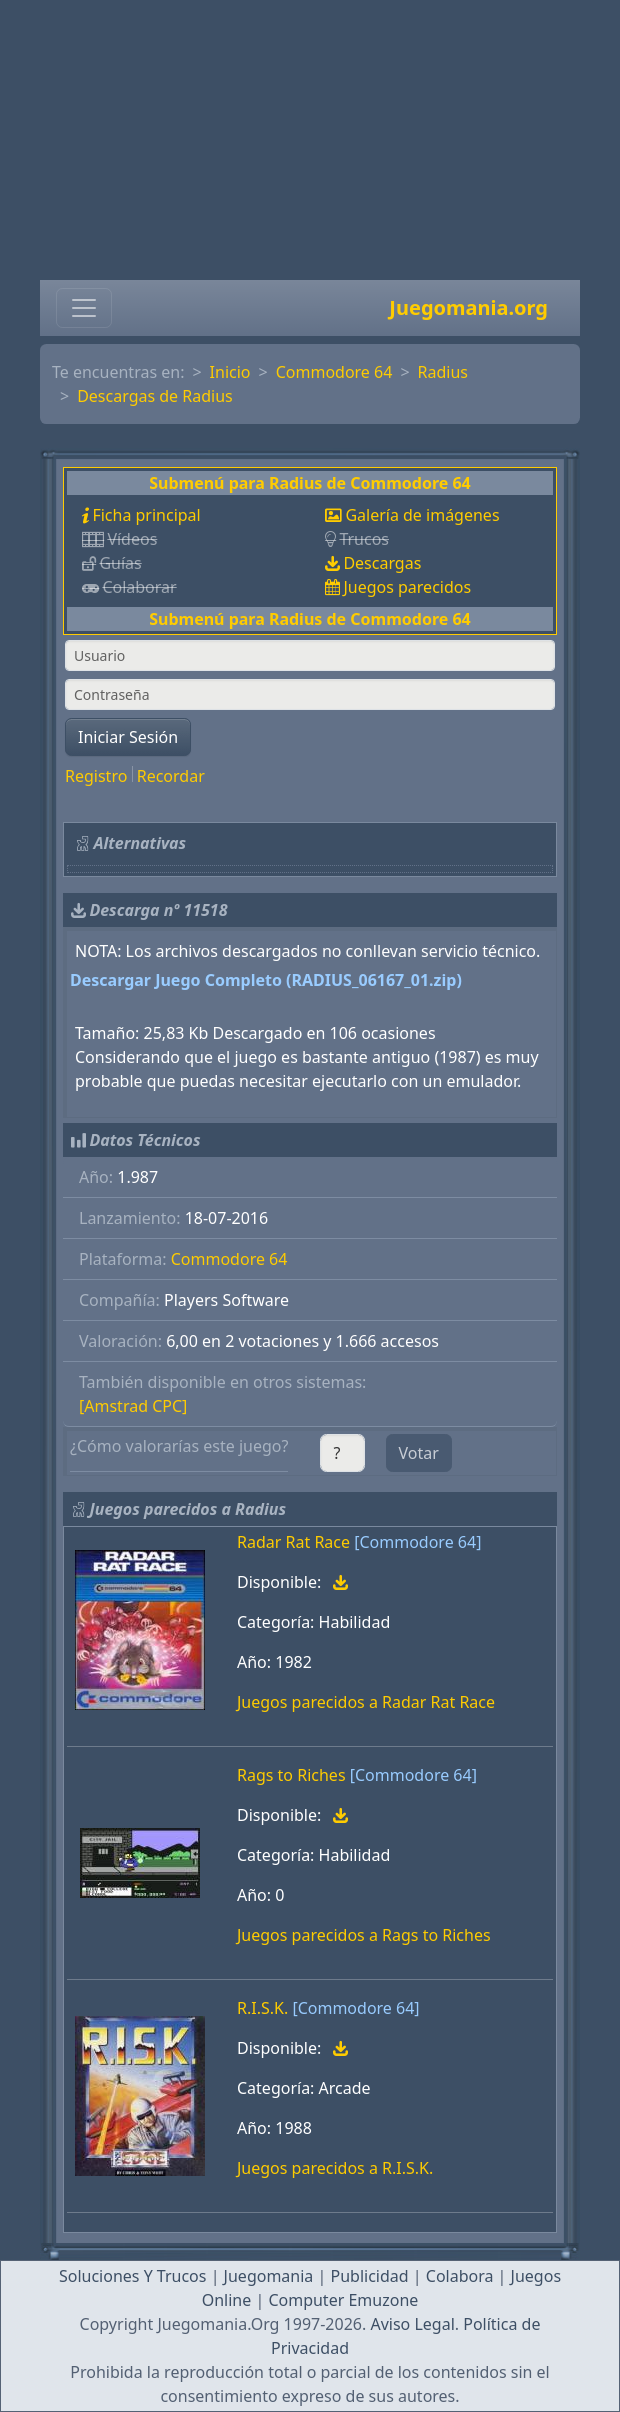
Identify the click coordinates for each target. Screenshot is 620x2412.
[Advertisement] (310, 140)
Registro (96, 776)
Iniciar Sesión (128, 737)
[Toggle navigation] (84, 308)
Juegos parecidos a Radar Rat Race (366, 1702)
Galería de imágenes (422, 515)
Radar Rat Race (293, 1542)
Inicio (230, 372)
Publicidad (369, 2276)
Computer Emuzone (343, 2300)
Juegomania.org (468, 307)
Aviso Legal (412, 2324)
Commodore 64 (334, 372)
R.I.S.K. (262, 2008)
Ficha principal (146, 515)
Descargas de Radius (155, 396)
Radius (443, 372)
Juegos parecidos (407, 587)
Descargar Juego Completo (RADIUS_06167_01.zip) (266, 980)
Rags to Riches (291, 1775)
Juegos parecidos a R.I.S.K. (335, 2168)
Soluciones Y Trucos (133, 2276)
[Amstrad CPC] (133, 1406)
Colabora (460, 2276)
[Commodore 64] (417, 1542)
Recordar (171, 776)
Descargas (382, 563)
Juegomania (269, 2276)
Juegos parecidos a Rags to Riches (364, 1935)
